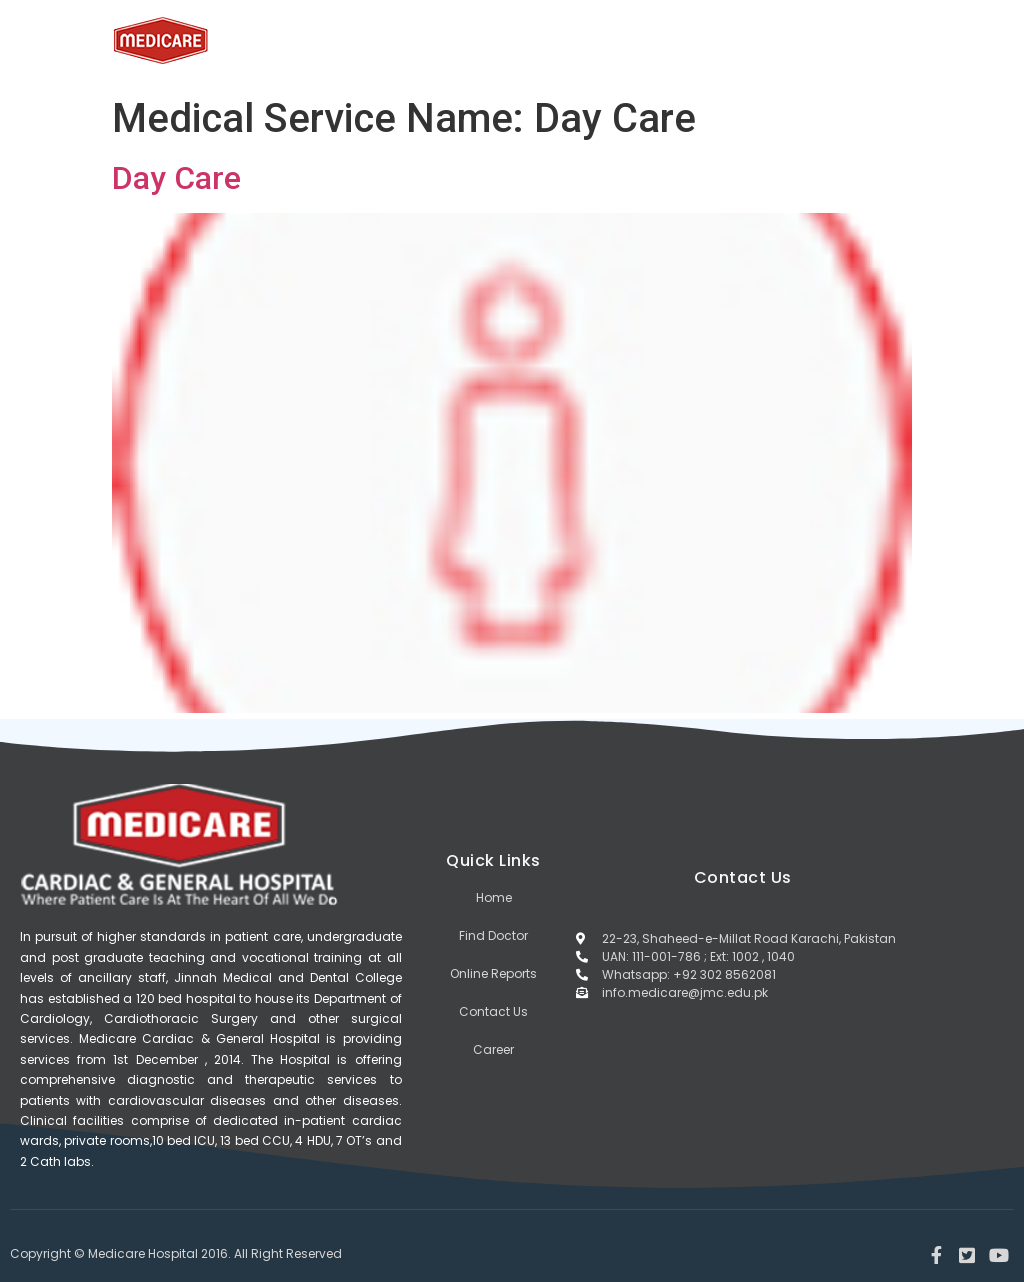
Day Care (176, 178)
